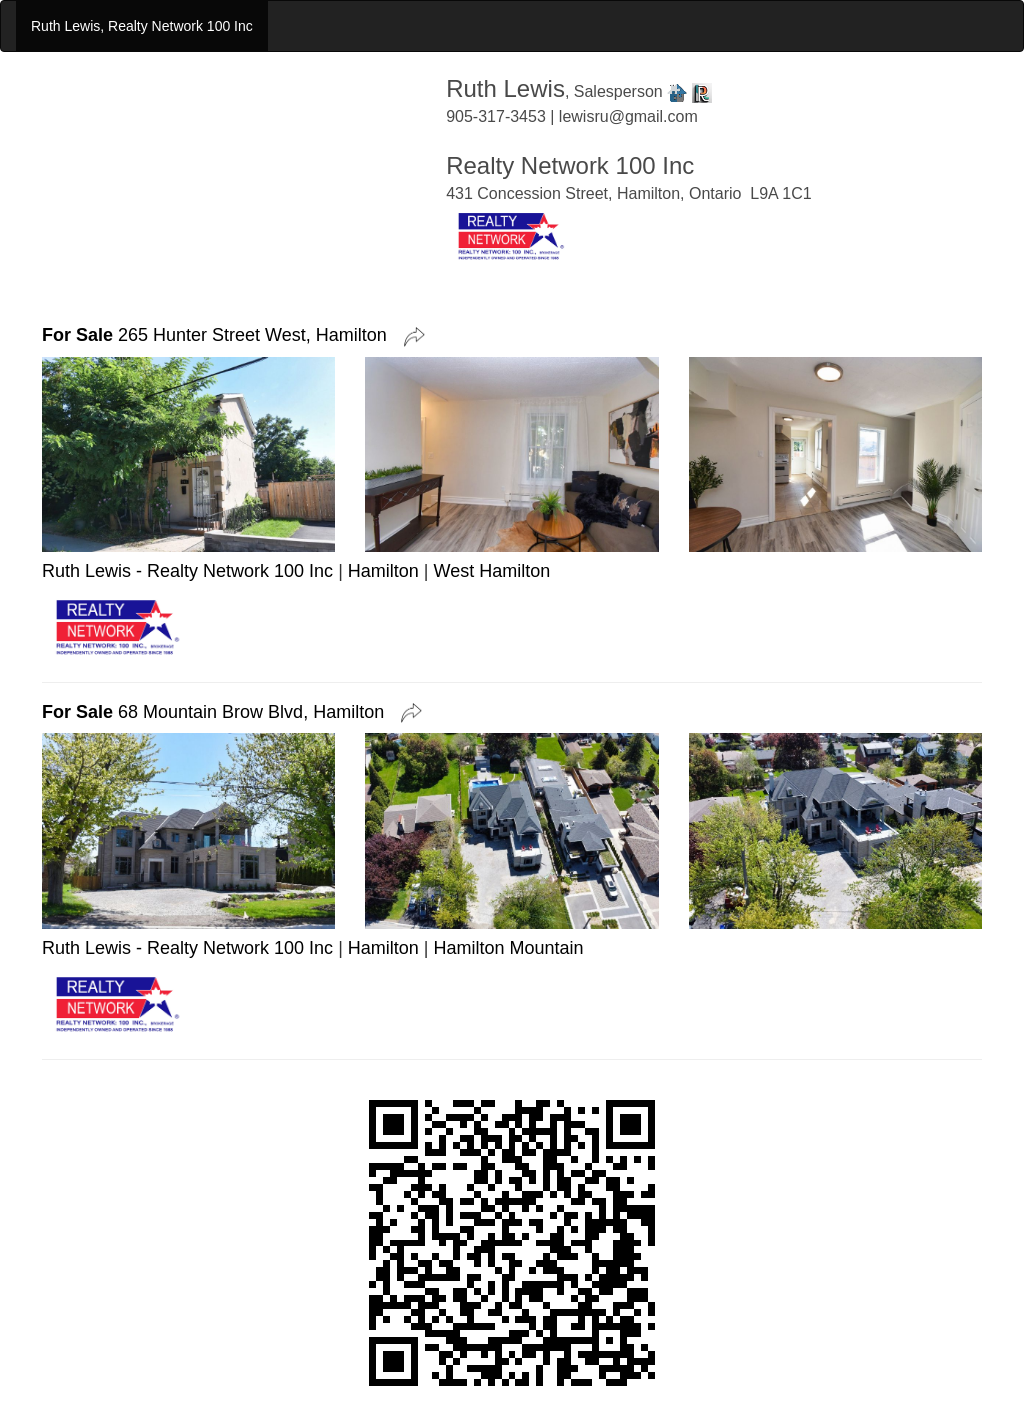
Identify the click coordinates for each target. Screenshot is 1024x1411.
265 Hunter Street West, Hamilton (219, 335)
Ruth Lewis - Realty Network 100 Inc (187, 571)
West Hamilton (492, 571)
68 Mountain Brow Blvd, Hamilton (218, 712)
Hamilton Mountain (509, 948)
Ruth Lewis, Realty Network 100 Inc (142, 26)
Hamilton (383, 571)
